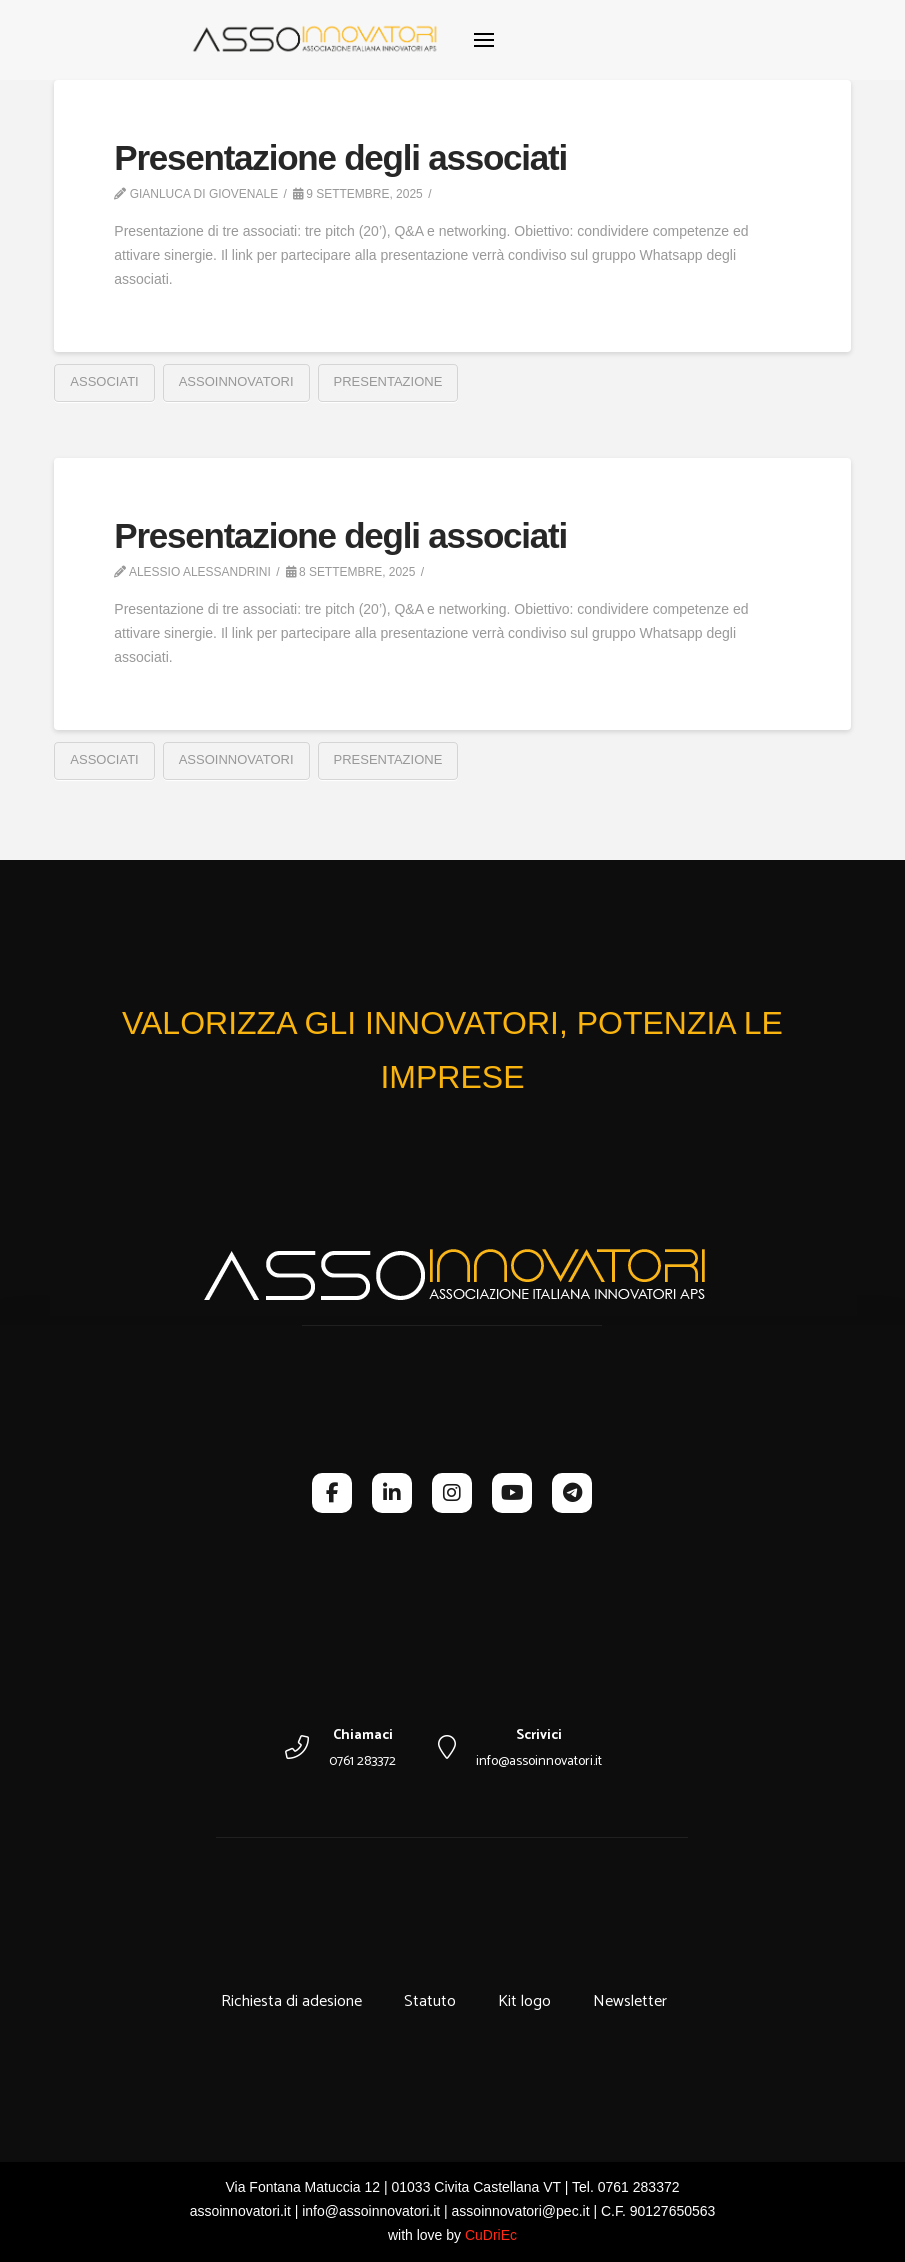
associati (104, 381)
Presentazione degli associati (340, 157)
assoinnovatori (236, 381)
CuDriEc (491, 2235)
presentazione (388, 381)
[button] (484, 40)
